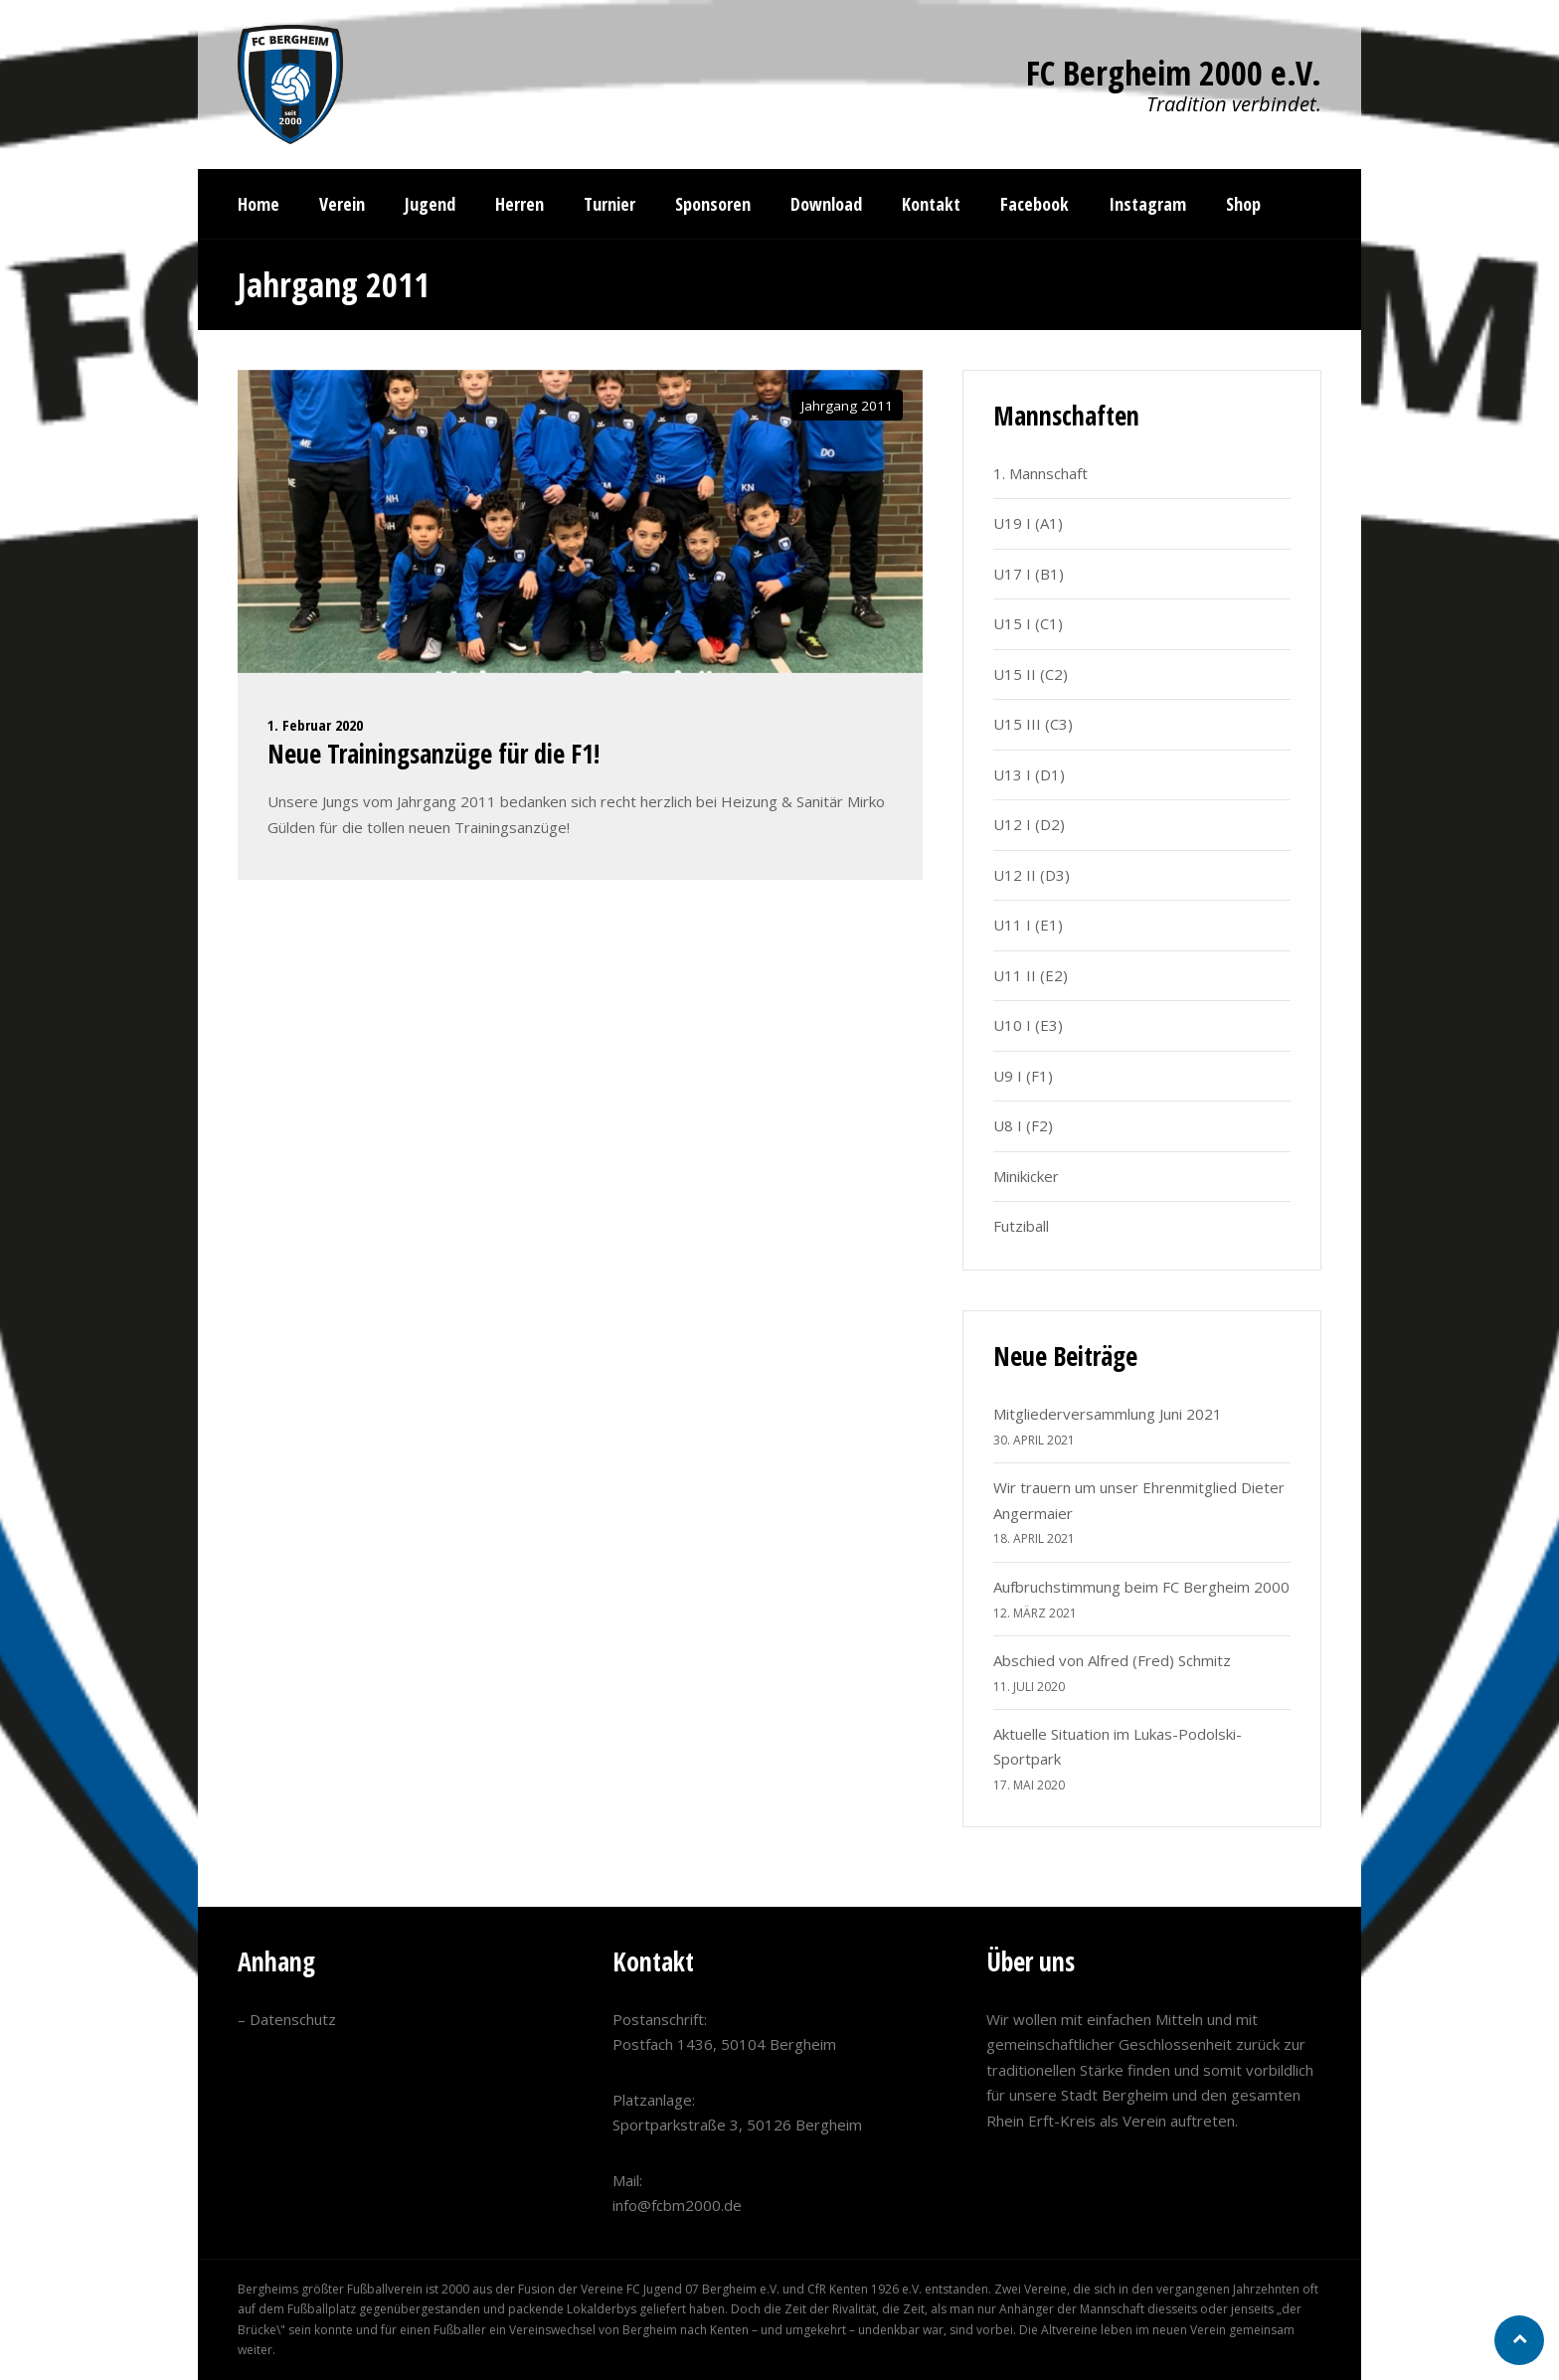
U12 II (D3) (1031, 875)
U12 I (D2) (1029, 824)
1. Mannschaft (1040, 473)
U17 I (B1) (1028, 574)
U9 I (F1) (1023, 1076)
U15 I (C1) (1028, 623)
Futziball (1021, 1226)
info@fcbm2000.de (677, 2205)
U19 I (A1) (1028, 523)
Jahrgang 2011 (847, 406)
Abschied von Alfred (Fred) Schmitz (1112, 1660)
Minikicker (1026, 1176)
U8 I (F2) (1023, 1125)
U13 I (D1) (1029, 774)
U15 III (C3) (1033, 724)
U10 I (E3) (1028, 1025)
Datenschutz (293, 2019)
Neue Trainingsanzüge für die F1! (433, 753)
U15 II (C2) (1030, 674)
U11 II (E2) (1030, 975)
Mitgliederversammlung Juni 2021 (1107, 1414)
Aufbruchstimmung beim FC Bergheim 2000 (1141, 1587)
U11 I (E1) (1028, 925)
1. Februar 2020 (315, 725)
